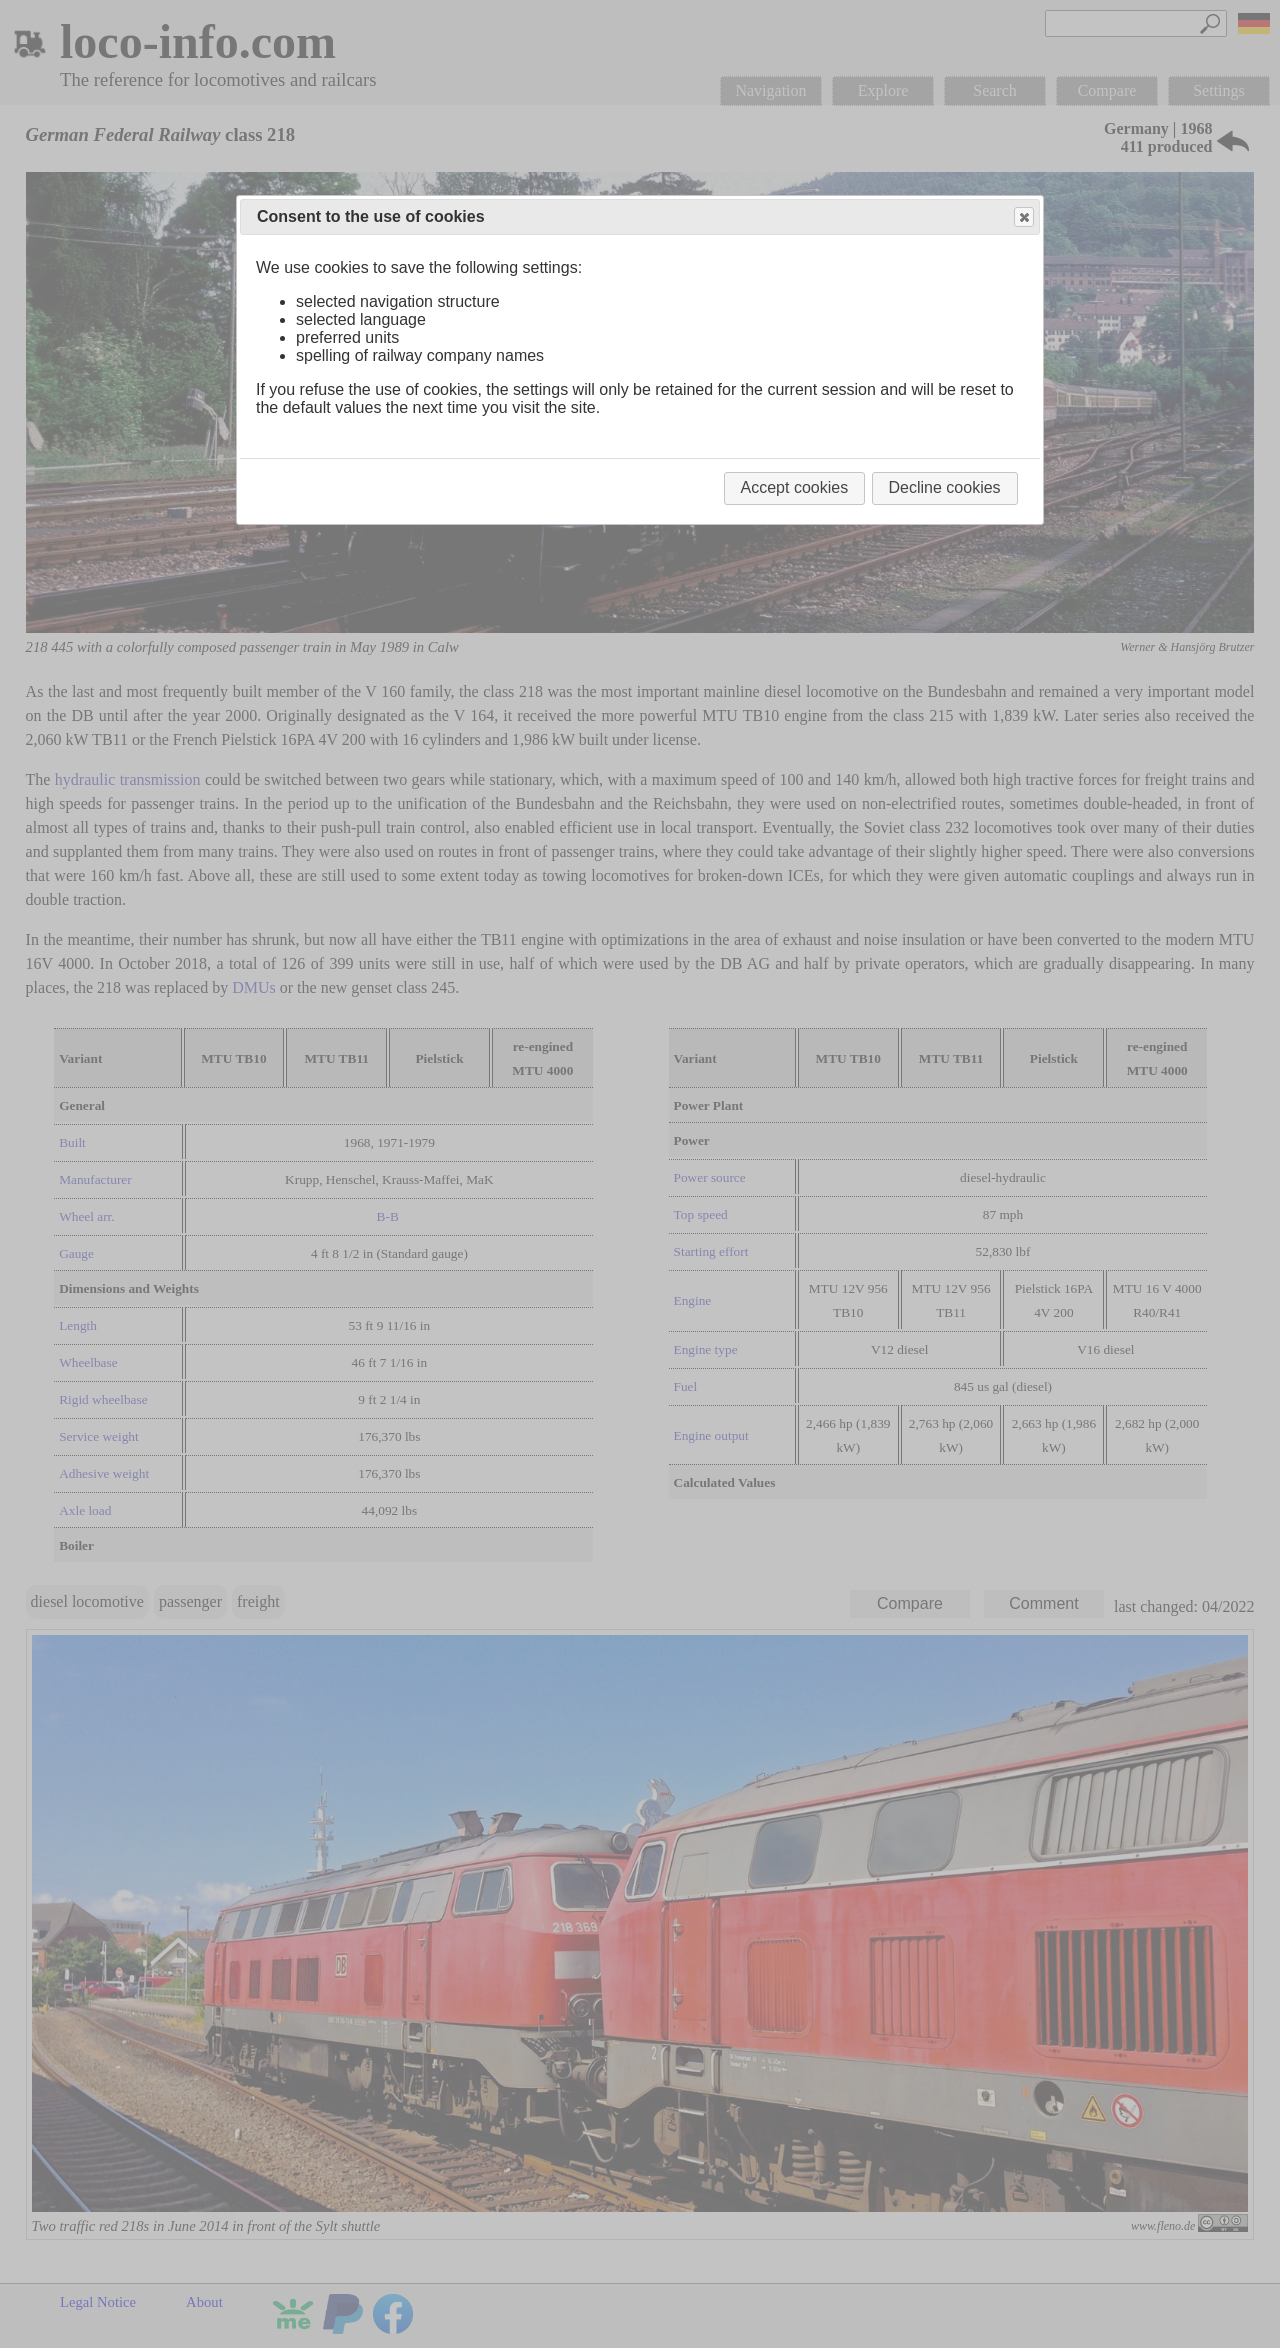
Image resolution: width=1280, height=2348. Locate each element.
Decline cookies (945, 487)
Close (1023, 217)
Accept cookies (795, 487)
